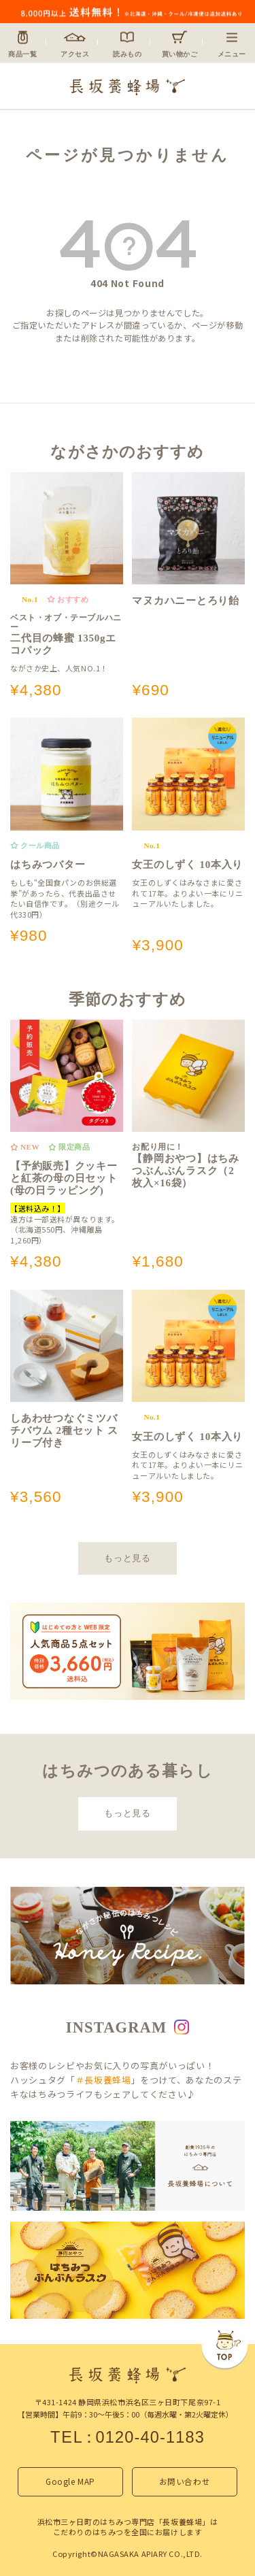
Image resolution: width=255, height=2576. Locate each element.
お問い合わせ (184, 2481)
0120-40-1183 (149, 2437)
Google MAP (70, 2481)
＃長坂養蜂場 (103, 2079)
